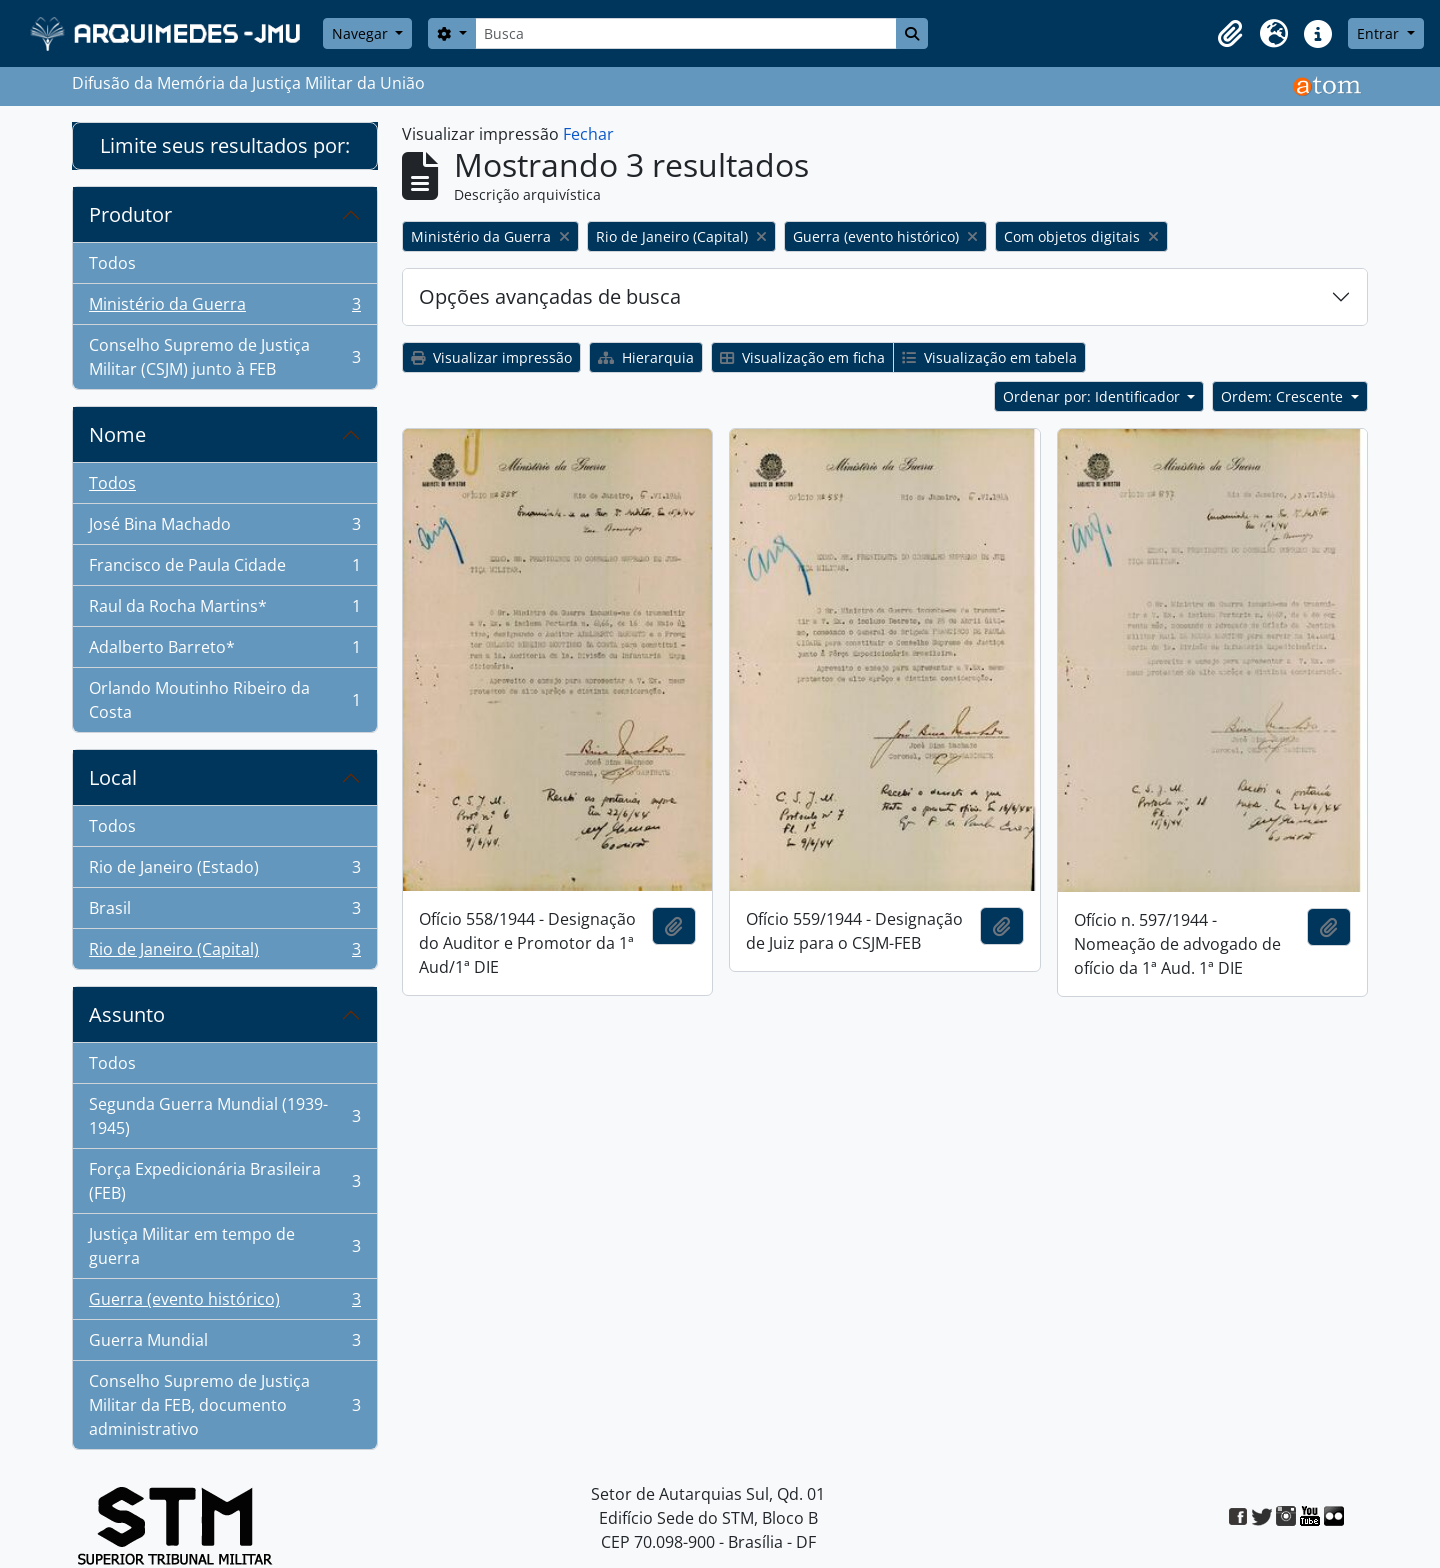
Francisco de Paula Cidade (224, 569)
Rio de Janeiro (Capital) (224, 953)
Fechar (588, 134)
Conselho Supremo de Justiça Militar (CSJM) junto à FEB (224, 357)
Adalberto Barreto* (224, 651)
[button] (1230, 34)
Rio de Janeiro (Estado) (224, 871)
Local (113, 777)
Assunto (127, 1014)
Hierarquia (646, 357)
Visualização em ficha (802, 357)
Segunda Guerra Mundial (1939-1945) (224, 1116)
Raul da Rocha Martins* (224, 610)
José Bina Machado (224, 528)
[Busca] (686, 33)
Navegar (362, 33)
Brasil (224, 912)
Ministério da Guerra (224, 308)
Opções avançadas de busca (550, 296)
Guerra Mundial (224, 1344)
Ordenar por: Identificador (1093, 396)
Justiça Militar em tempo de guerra (224, 1246)
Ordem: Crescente (1284, 396)
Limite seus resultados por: (225, 145)
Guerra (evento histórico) (224, 1303)
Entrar (1380, 33)
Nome (117, 434)
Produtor (130, 214)
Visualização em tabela (989, 357)
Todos (112, 263)
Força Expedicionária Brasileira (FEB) (224, 1181)
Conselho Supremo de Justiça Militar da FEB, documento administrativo (224, 1405)
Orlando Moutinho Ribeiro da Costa (224, 700)
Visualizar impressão (491, 357)
